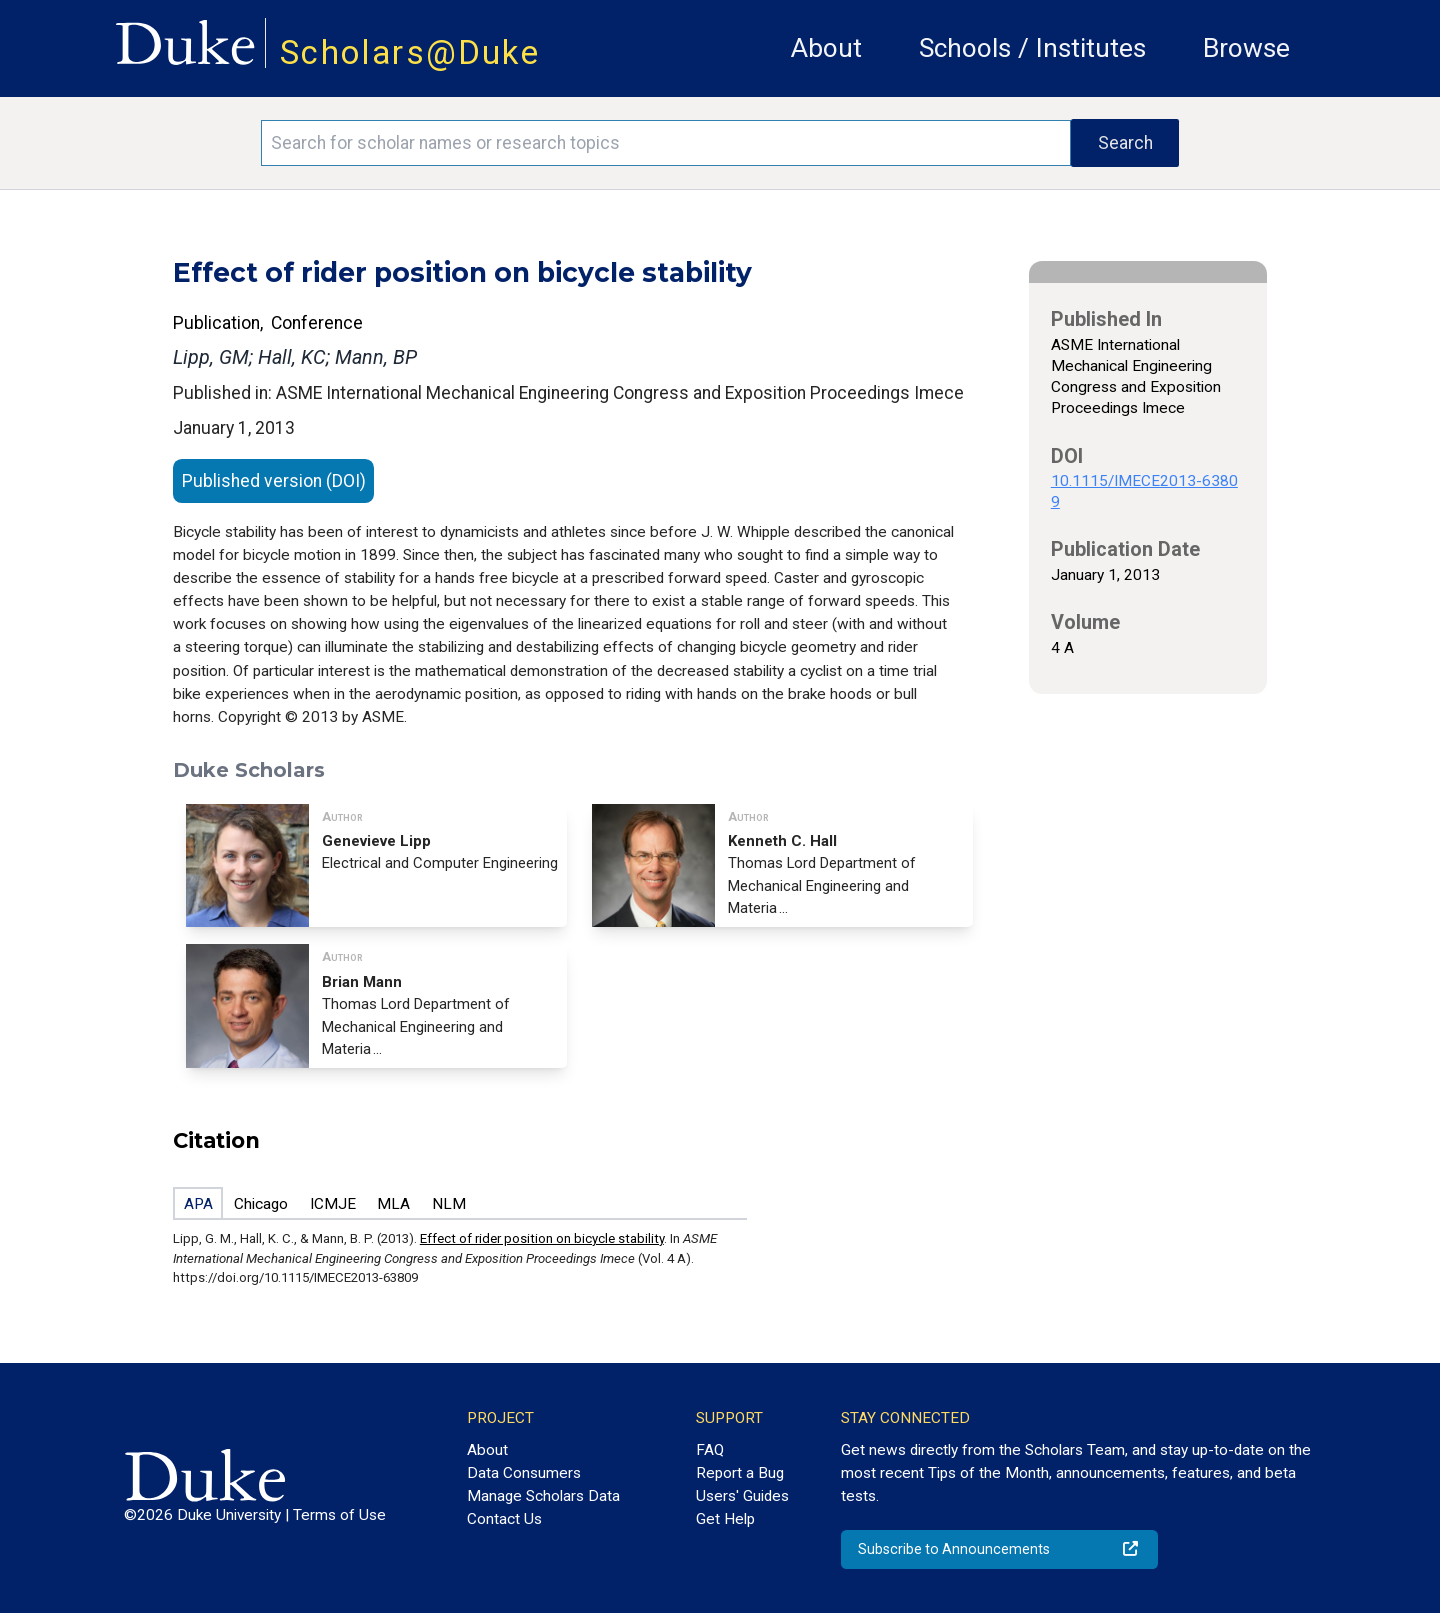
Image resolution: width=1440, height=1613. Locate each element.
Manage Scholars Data (543, 1496)
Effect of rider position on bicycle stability (542, 1238)
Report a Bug (740, 1473)
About (826, 48)
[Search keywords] (666, 143)
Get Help (725, 1519)
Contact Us (504, 1519)
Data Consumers (524, 1473)
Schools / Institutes (1032, 48)
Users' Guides (742, 1496)
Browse (1246, 48)
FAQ (710, 1450)
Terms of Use (339, 1515)
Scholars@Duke (410, 52)
